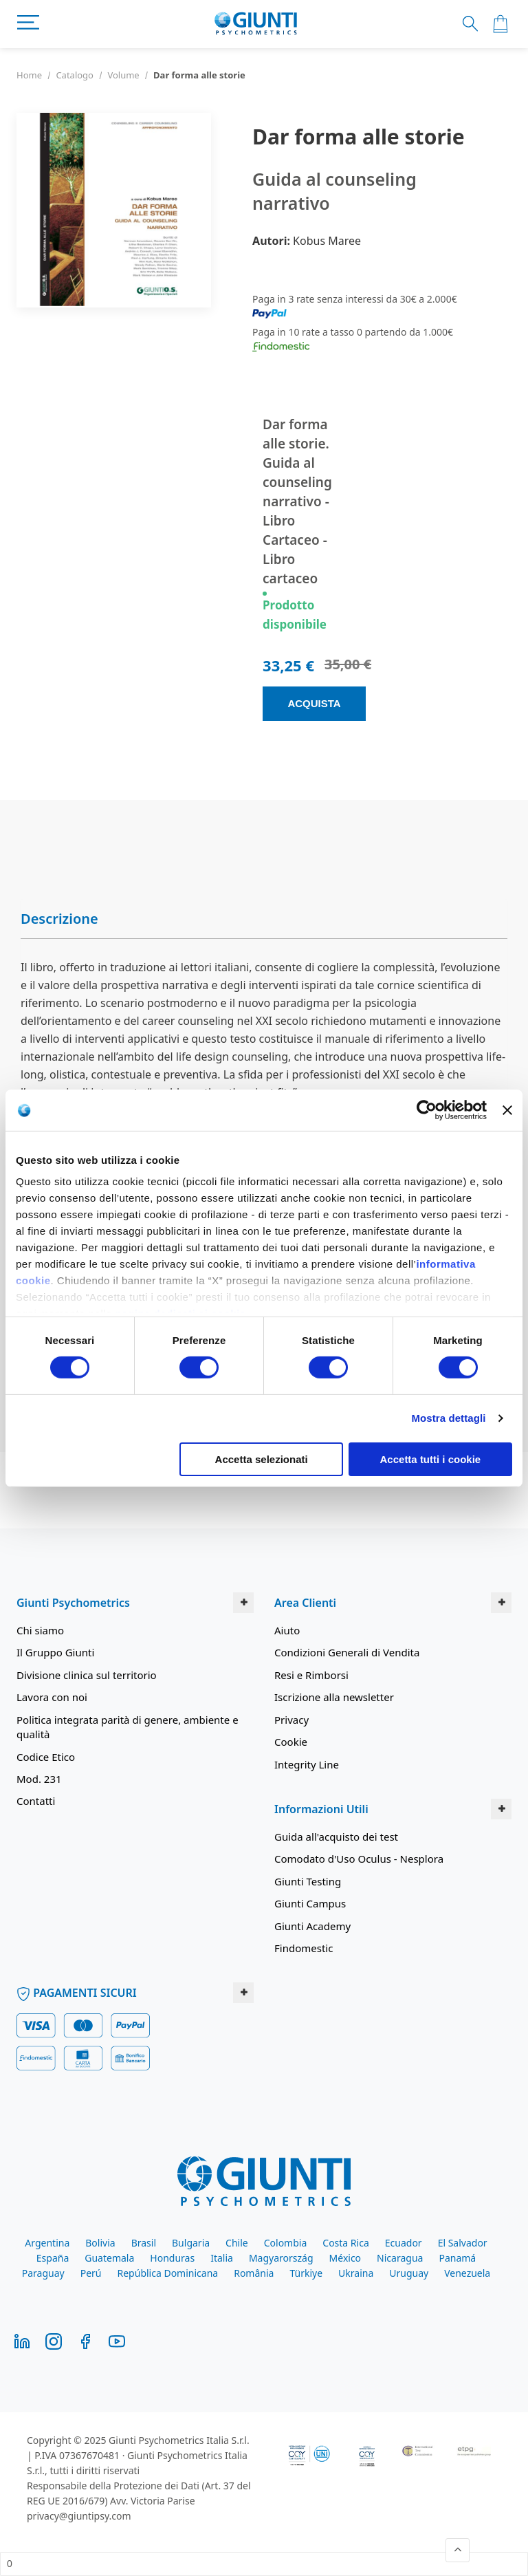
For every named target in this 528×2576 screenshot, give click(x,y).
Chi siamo (40, 1630)
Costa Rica (345, 2242)
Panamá (457, 2257)
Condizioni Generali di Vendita (346, 1652)
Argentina (47, 2242)
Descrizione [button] (59, 918)
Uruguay (408, 2273)
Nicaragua (400, 2257)
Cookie (290, 1742)
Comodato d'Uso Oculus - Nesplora (358, 1858)
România (254, 2273)
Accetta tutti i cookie (430, 1459)
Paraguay (43, 2273)
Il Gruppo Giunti (55, 1652)
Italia (221, 2257)
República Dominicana (168, 2273)
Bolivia (100, 2242)
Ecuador (403, 2242)
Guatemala (109, 2257)
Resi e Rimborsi (311, 1675)
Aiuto (287, 1630)
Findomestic (303, 1948)
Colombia (285, 2242)
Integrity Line (306, 1764)
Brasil (143, 2242)
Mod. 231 (39, 1779)
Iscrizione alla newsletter (334, 1697)
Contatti (35, 1801)
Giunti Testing (307, 1881)
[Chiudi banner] (507, 1109)
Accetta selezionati (261, 1459)
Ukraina (355, 2273)
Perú (91, 2273)
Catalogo (75, 75)
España (52, 2257)
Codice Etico (45, 1757)
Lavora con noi (51, 1697)
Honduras (172, 2257)
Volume (123, 75)
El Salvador (462, 2242)
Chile (237, 2242)
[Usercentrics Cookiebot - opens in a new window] (426, 1109)
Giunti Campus (310, 1903)
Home (29, 75)
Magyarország (281, 2257)
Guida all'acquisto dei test (336, 1836)
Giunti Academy (312, 1926)
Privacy (291, 1720)
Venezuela (467, 2273)
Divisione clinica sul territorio (86, 1675)
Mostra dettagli (448, 1418)
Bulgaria (191, 2242)
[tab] (264, 919)
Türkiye (305, 2273)
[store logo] (256, 24)
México (345, 2257)
